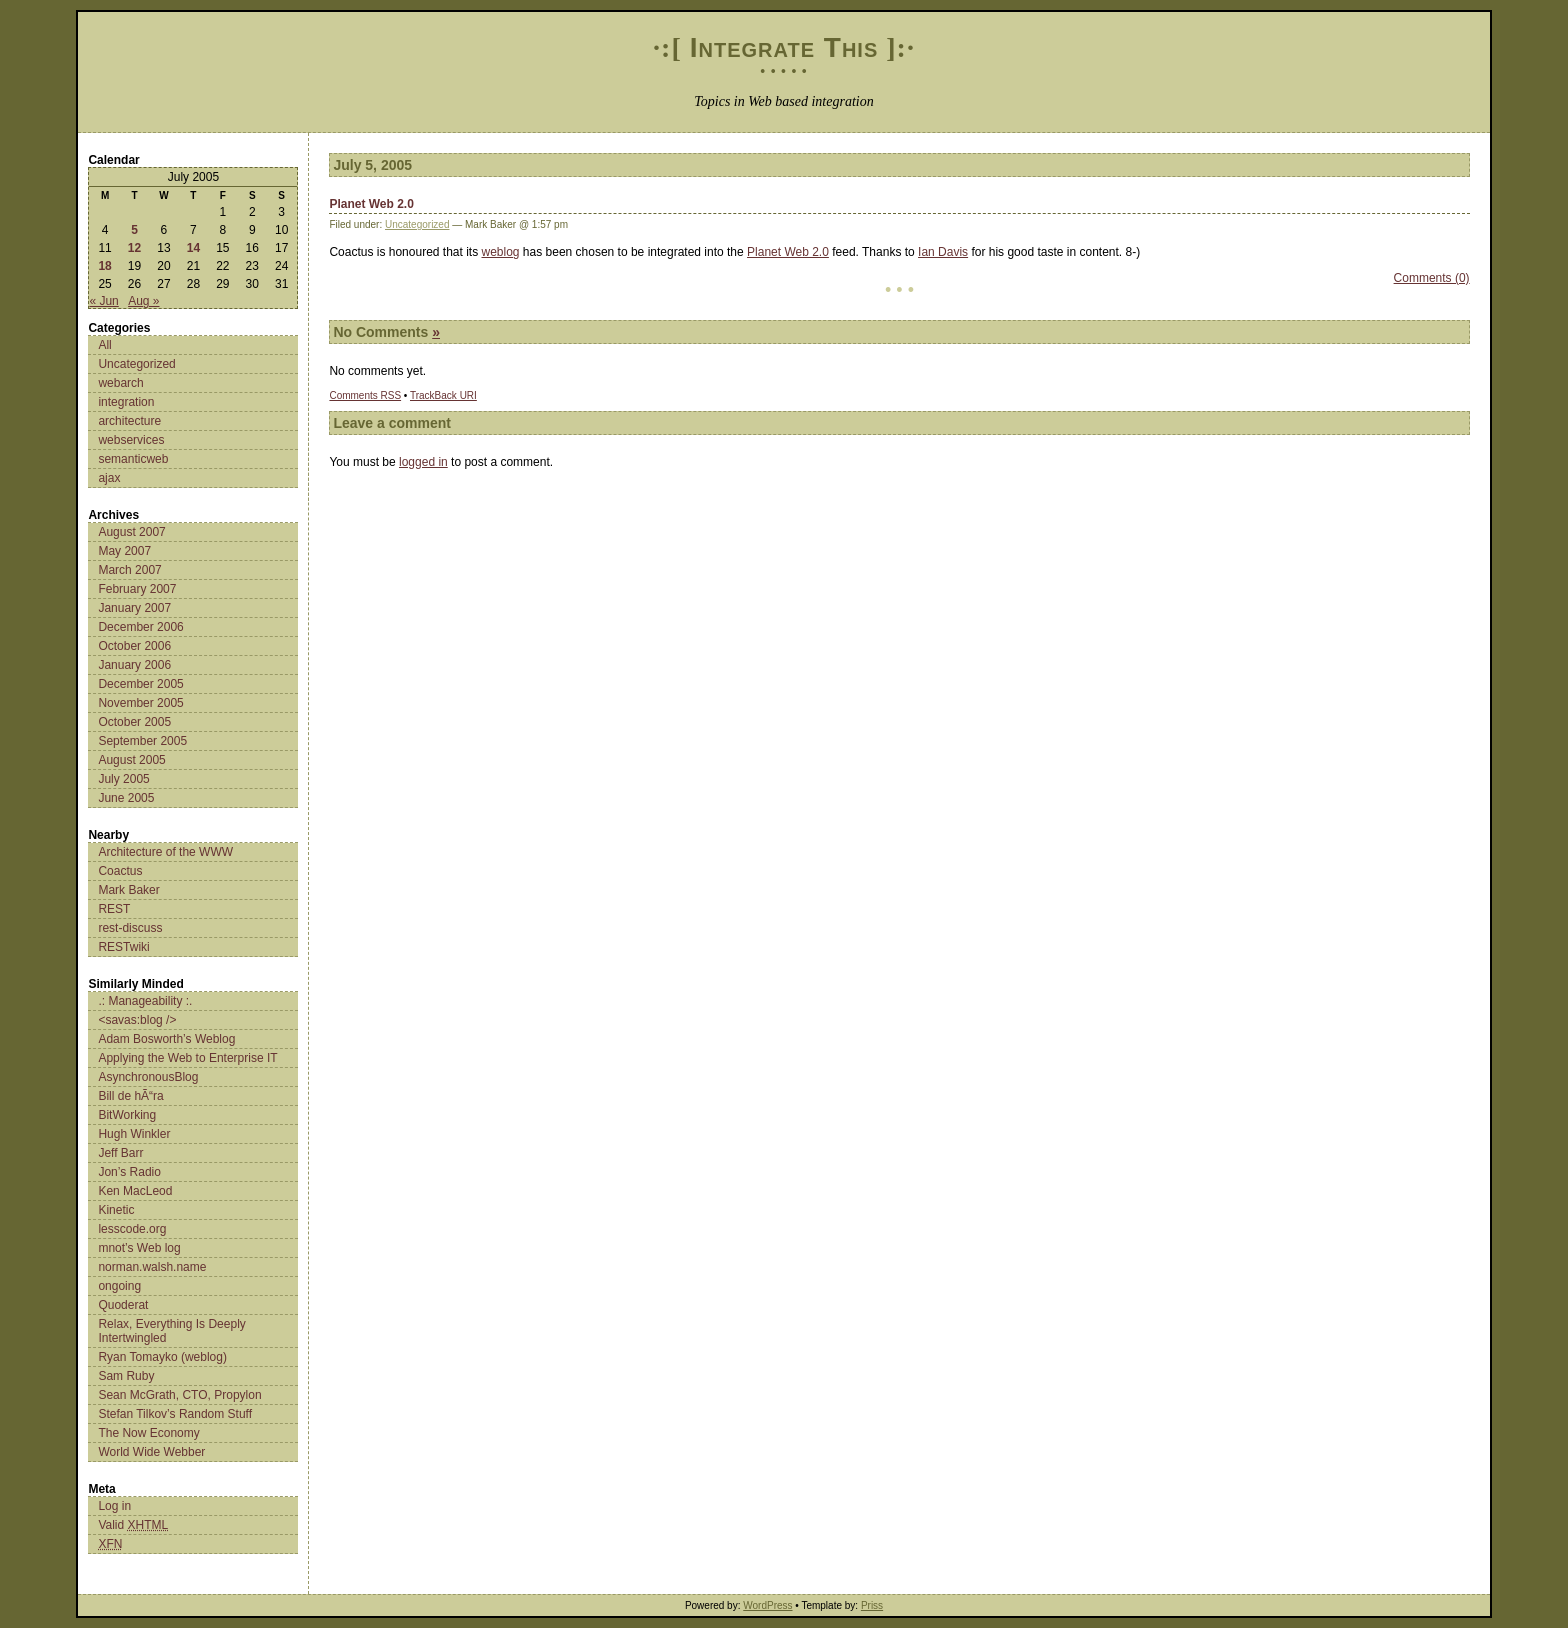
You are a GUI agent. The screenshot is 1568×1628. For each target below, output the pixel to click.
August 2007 (131, 532)
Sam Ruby (126, 1376)
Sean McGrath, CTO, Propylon (179, 1395)
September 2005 (142, 741)
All (104, 345)
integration (126, 402)
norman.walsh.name (152, 1267)
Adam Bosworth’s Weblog (166, 1039)
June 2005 (126, 798)
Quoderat (123, 1305)
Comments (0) (1432, 278)
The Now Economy (148, 1433)
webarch (120, 383)
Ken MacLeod (135, 1191)
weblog (501, 252)
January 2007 (134, 608)
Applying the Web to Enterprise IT (187, 1058)
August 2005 (131, 760)
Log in (114, 1506)
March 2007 (129, 570)
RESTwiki (123, 947)
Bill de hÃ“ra (130, 1096)
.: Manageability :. (145, 1001)
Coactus (120, 871)
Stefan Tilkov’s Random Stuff (175, 1414)
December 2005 (140, 684)
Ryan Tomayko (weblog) (162, 1357)
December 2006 (140, 627)
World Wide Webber (151, 1452)
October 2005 (134, 722)
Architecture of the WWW (165, 852)
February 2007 (137, 589)
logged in (423, 462)
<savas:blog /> (137, 1020)
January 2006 (134, 665)
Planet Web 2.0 (371, 204)
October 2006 (134, 646)
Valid (133, 1525)
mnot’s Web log (139, 1248)
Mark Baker (128, 890)
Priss (872, 1605)
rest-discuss (130, 928)
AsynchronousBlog (148, 1077)
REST (114, 909)
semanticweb (133, 459)
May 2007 (124, 551)
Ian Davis (943, 252)
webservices (131, 440)
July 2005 (123, 779)
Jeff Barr (120, 1153)
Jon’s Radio (129, 1172)
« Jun (103, 301)
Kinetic (116, 1210)
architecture (129, 421)
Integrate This (784, 47)
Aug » (143, 301)
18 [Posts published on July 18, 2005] (104, 266)
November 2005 (140, 703)
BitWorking (127, 1115)
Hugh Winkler (134, 1134)
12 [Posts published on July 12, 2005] (134, 248)
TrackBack (443, 395)
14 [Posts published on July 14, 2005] (193, 248)
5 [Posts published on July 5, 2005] (134, 230)
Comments (365, 395)
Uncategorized (136, 364)
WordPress (767, 1605)
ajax (109, 478)
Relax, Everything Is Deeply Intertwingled (171, 1331)
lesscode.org (132, 1229)
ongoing (119, 1286)
